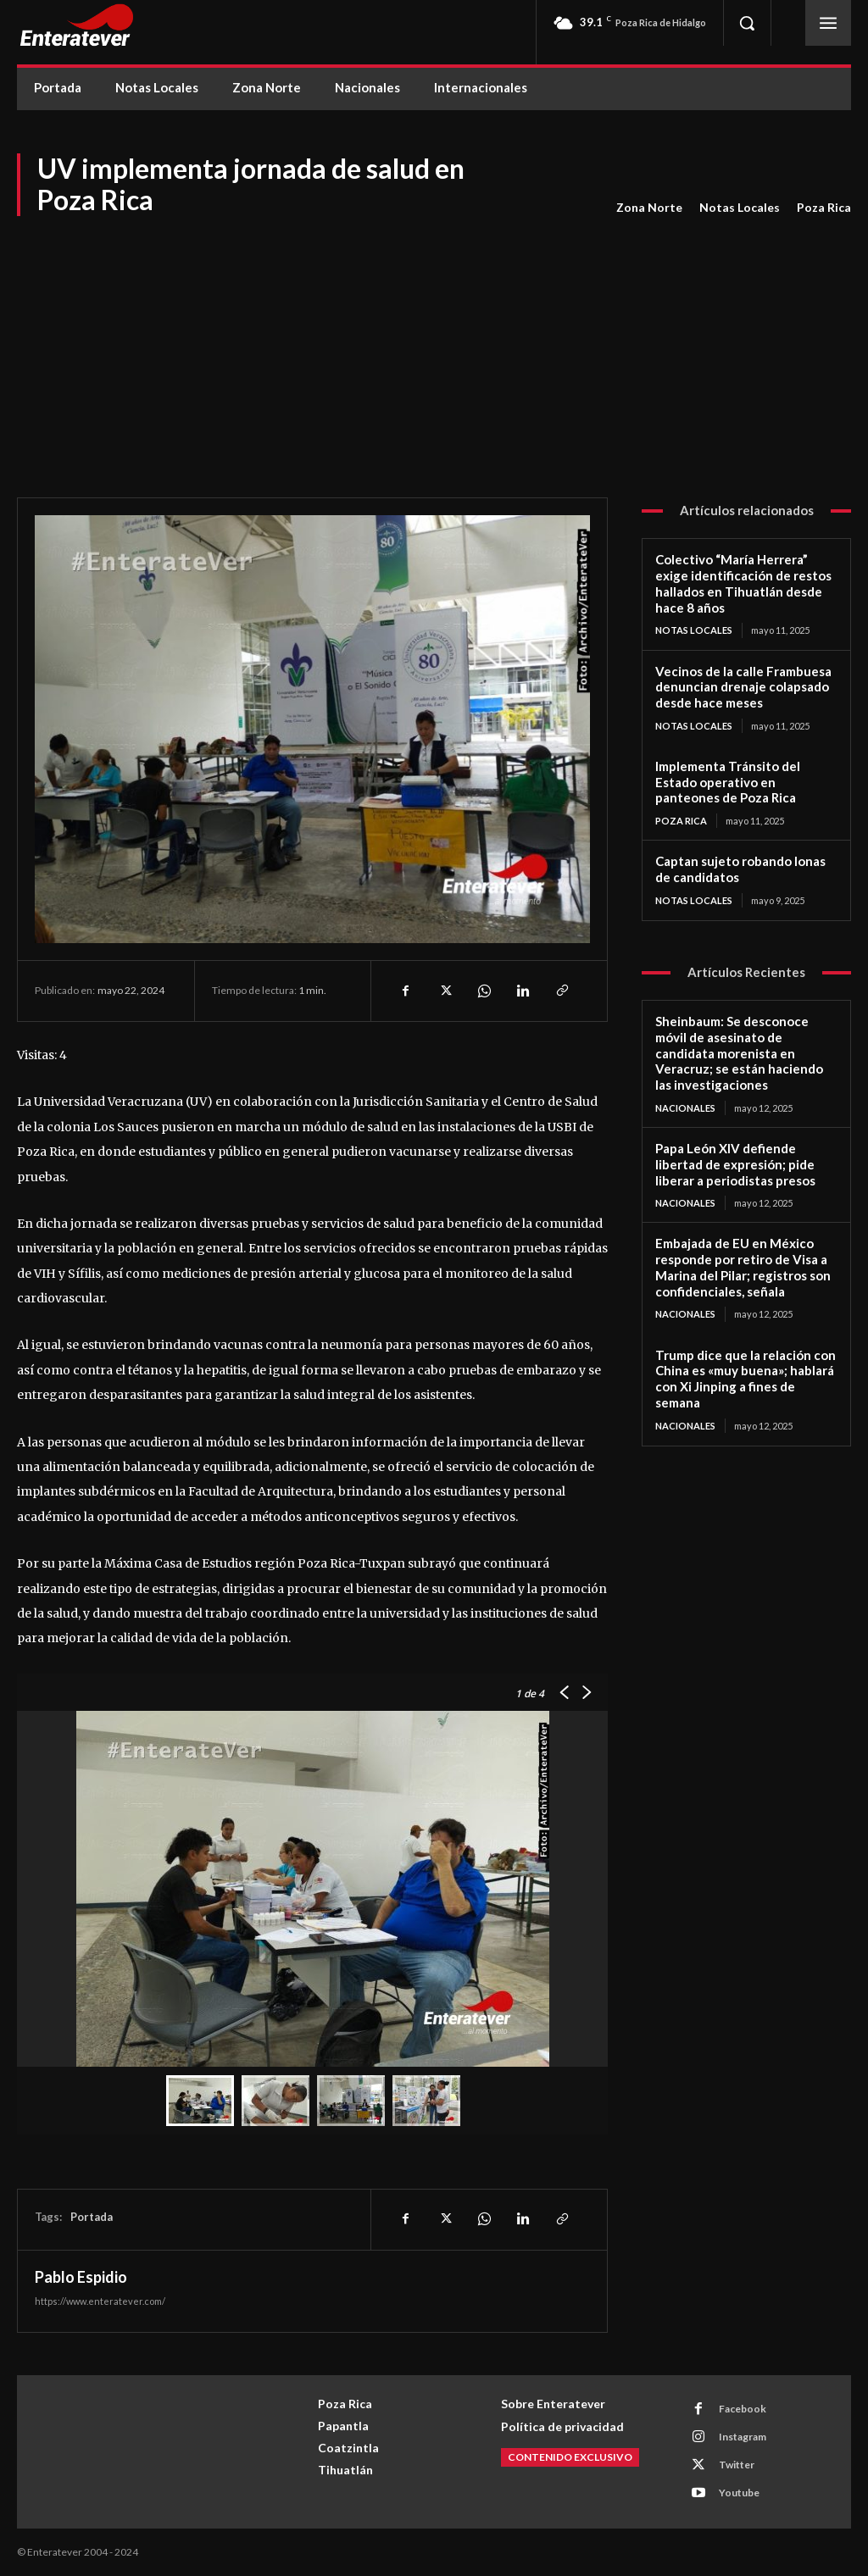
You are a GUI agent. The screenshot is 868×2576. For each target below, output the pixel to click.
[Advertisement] (434, 345)
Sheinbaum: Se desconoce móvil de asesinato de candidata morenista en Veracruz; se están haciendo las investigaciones (739, 1052)
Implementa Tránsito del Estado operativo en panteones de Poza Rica (727, 782)
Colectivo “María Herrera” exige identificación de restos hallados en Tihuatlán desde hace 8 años (743, 583)
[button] (747, 23)
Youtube (739, 2492)
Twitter (736, 2464)
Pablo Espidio (81, 2277)
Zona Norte (649, 207)
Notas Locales (739, 207)
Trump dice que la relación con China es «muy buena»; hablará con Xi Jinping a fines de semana (745, 1378)
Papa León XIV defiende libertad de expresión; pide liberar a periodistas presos (735, 1164)
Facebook (742, 2408)
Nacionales (685, 1107)
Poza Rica (824, 207)
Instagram (742, 2436)
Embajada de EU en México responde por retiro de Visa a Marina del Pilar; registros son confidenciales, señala (743, 1266)
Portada (91, 2216)
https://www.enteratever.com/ (100, 2301)
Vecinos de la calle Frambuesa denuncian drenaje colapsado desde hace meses (743, 687)
